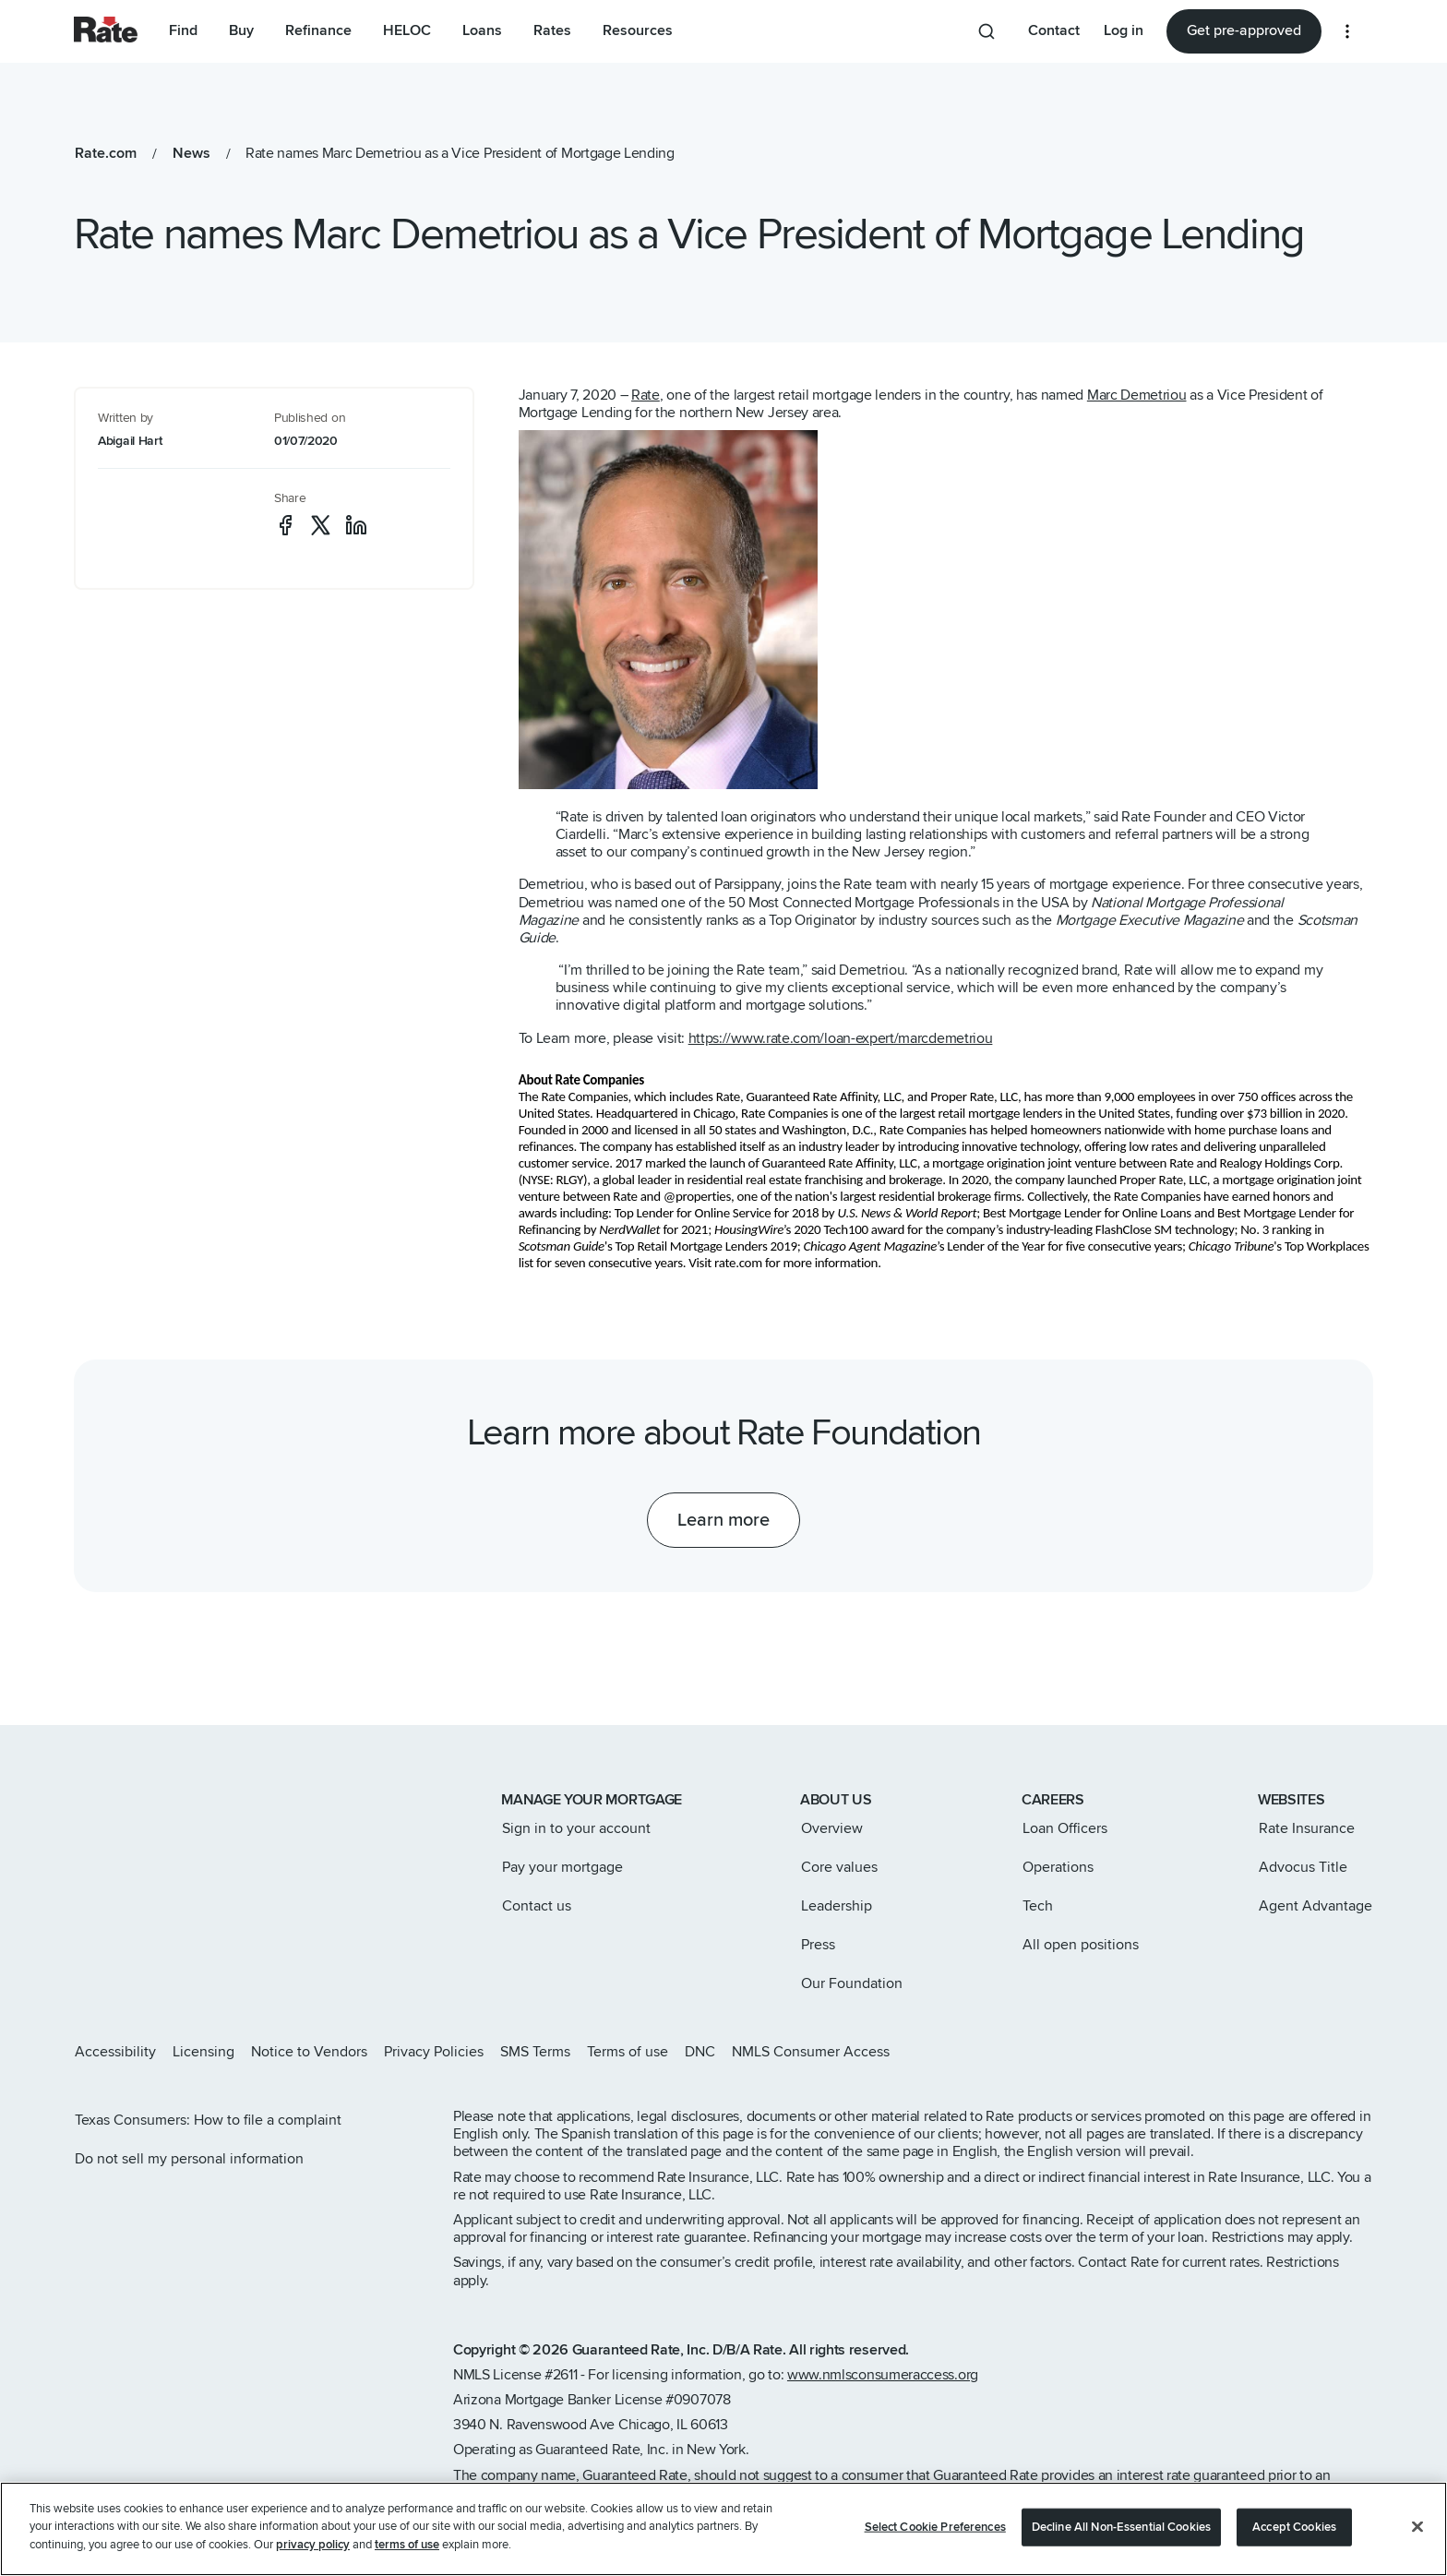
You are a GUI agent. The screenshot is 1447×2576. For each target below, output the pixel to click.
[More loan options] (1347, 31)
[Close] (1417, 2548)
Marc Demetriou (1137, 395)
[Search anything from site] (986, 31)
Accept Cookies (1294, 2548)
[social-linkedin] (356, 525)
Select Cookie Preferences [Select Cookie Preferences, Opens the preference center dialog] (935, 2548)
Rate (645, 395)
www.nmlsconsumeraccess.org (882, 2375)
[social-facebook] (285, 525)
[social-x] (320, 525)
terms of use (407, 2565)
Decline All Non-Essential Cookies (1121, 2548)
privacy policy (313, 2565)
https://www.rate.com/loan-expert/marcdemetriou (840, 1038)
